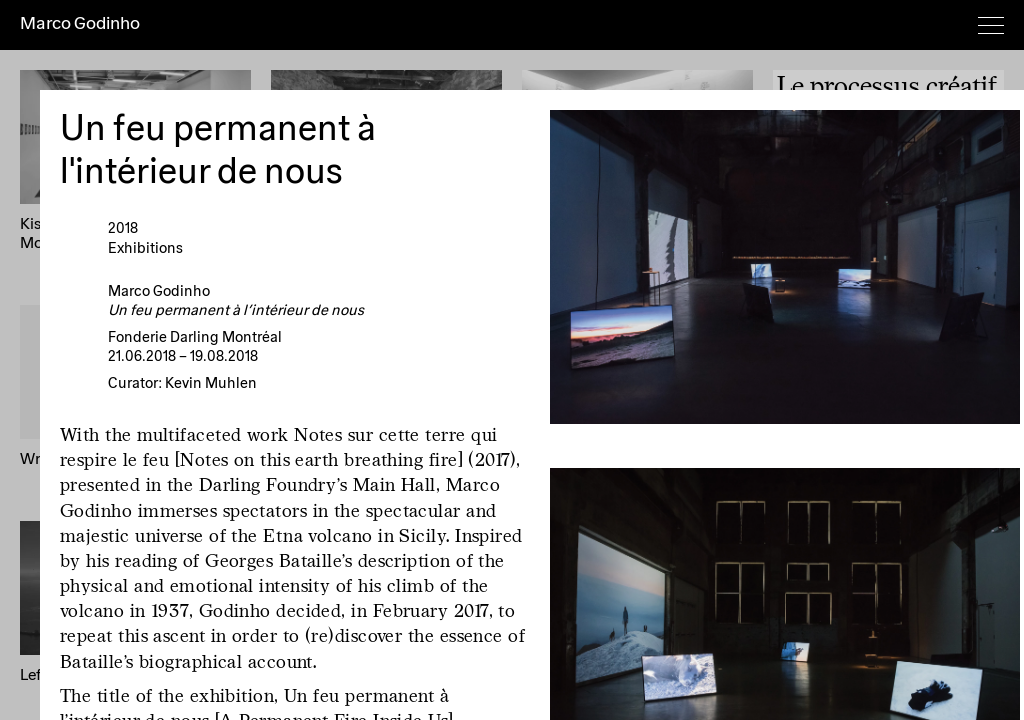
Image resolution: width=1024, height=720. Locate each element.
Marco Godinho (80, 24)
